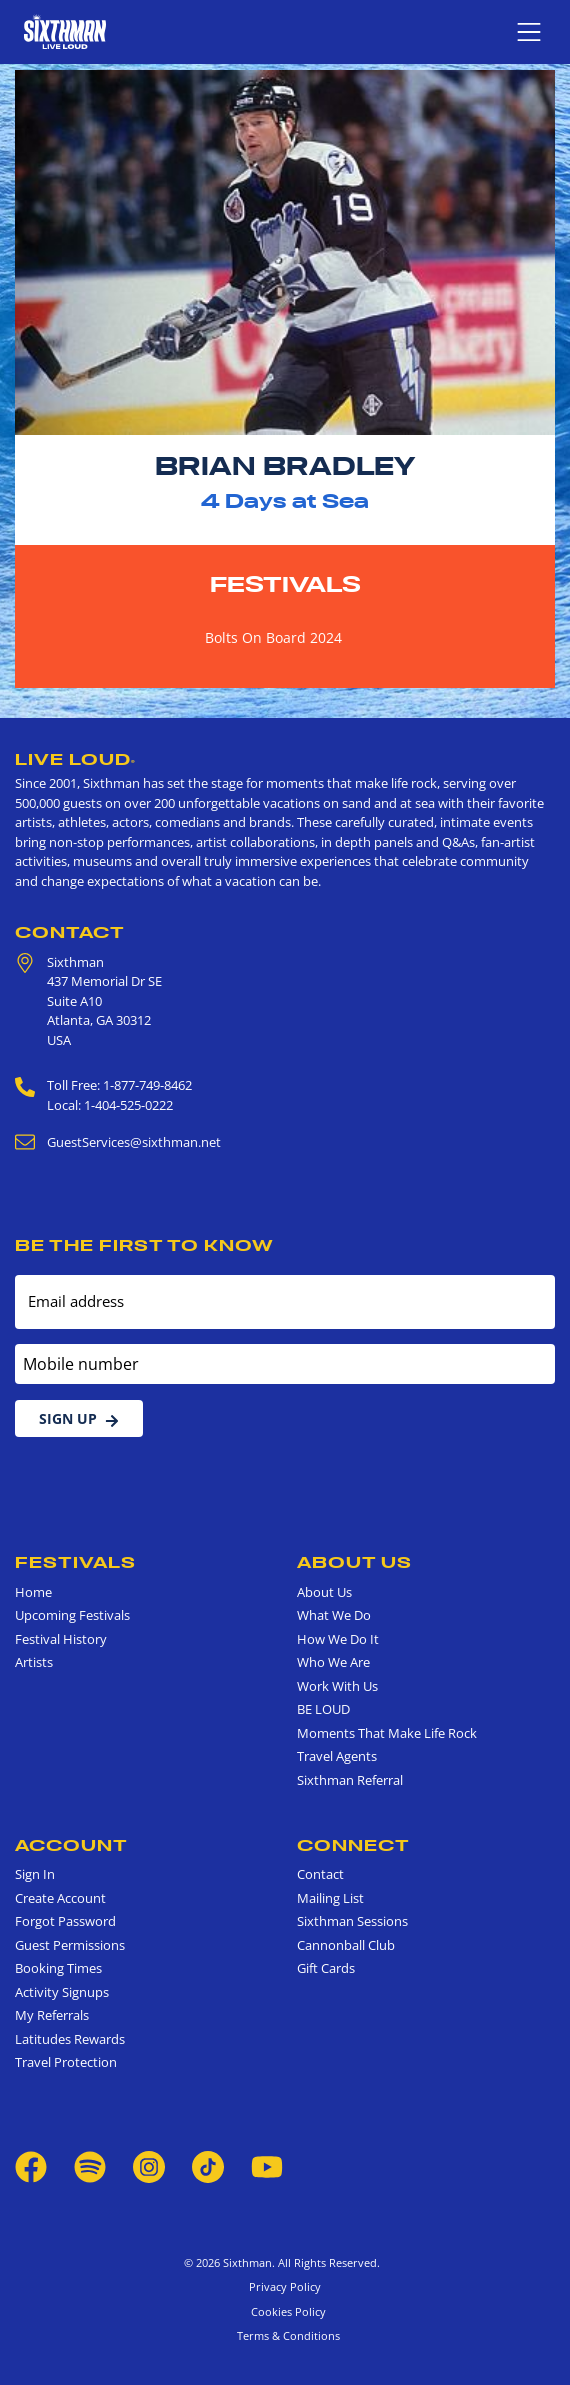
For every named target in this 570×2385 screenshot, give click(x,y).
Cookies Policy (285, 2311)
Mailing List (330, 1898)
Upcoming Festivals (72, 1615)
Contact (70, 932)
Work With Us (337, 1686)
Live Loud (75, 759)
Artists (34, 1662)
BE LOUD (323, 1709)
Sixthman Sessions (352, 1921)
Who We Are (333, 1662)
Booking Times (58, 1968)
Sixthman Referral (350, 1780)
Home (33, 1592)
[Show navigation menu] (529, 32)
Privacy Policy (285, 2286)
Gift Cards (326, 1968)
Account (71, 1845)
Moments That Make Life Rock (387, 1733)
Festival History (61, 1639)
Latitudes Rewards (70, 2039)
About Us (354, 1562)
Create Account (60, 1898)
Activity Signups (62, 1992)
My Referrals (52, 2015)
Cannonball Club (346, 1945)
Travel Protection (66, 2062)
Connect (353, 1845)
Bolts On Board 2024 (273, 637)
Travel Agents (337, 1756)
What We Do (334, 1615)
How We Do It (338, 1639)
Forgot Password (65, 1921)
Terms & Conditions (285, 2335)
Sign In (35, 1874)
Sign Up (79, 1418)
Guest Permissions (70, 1945)
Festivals (285, 584)
